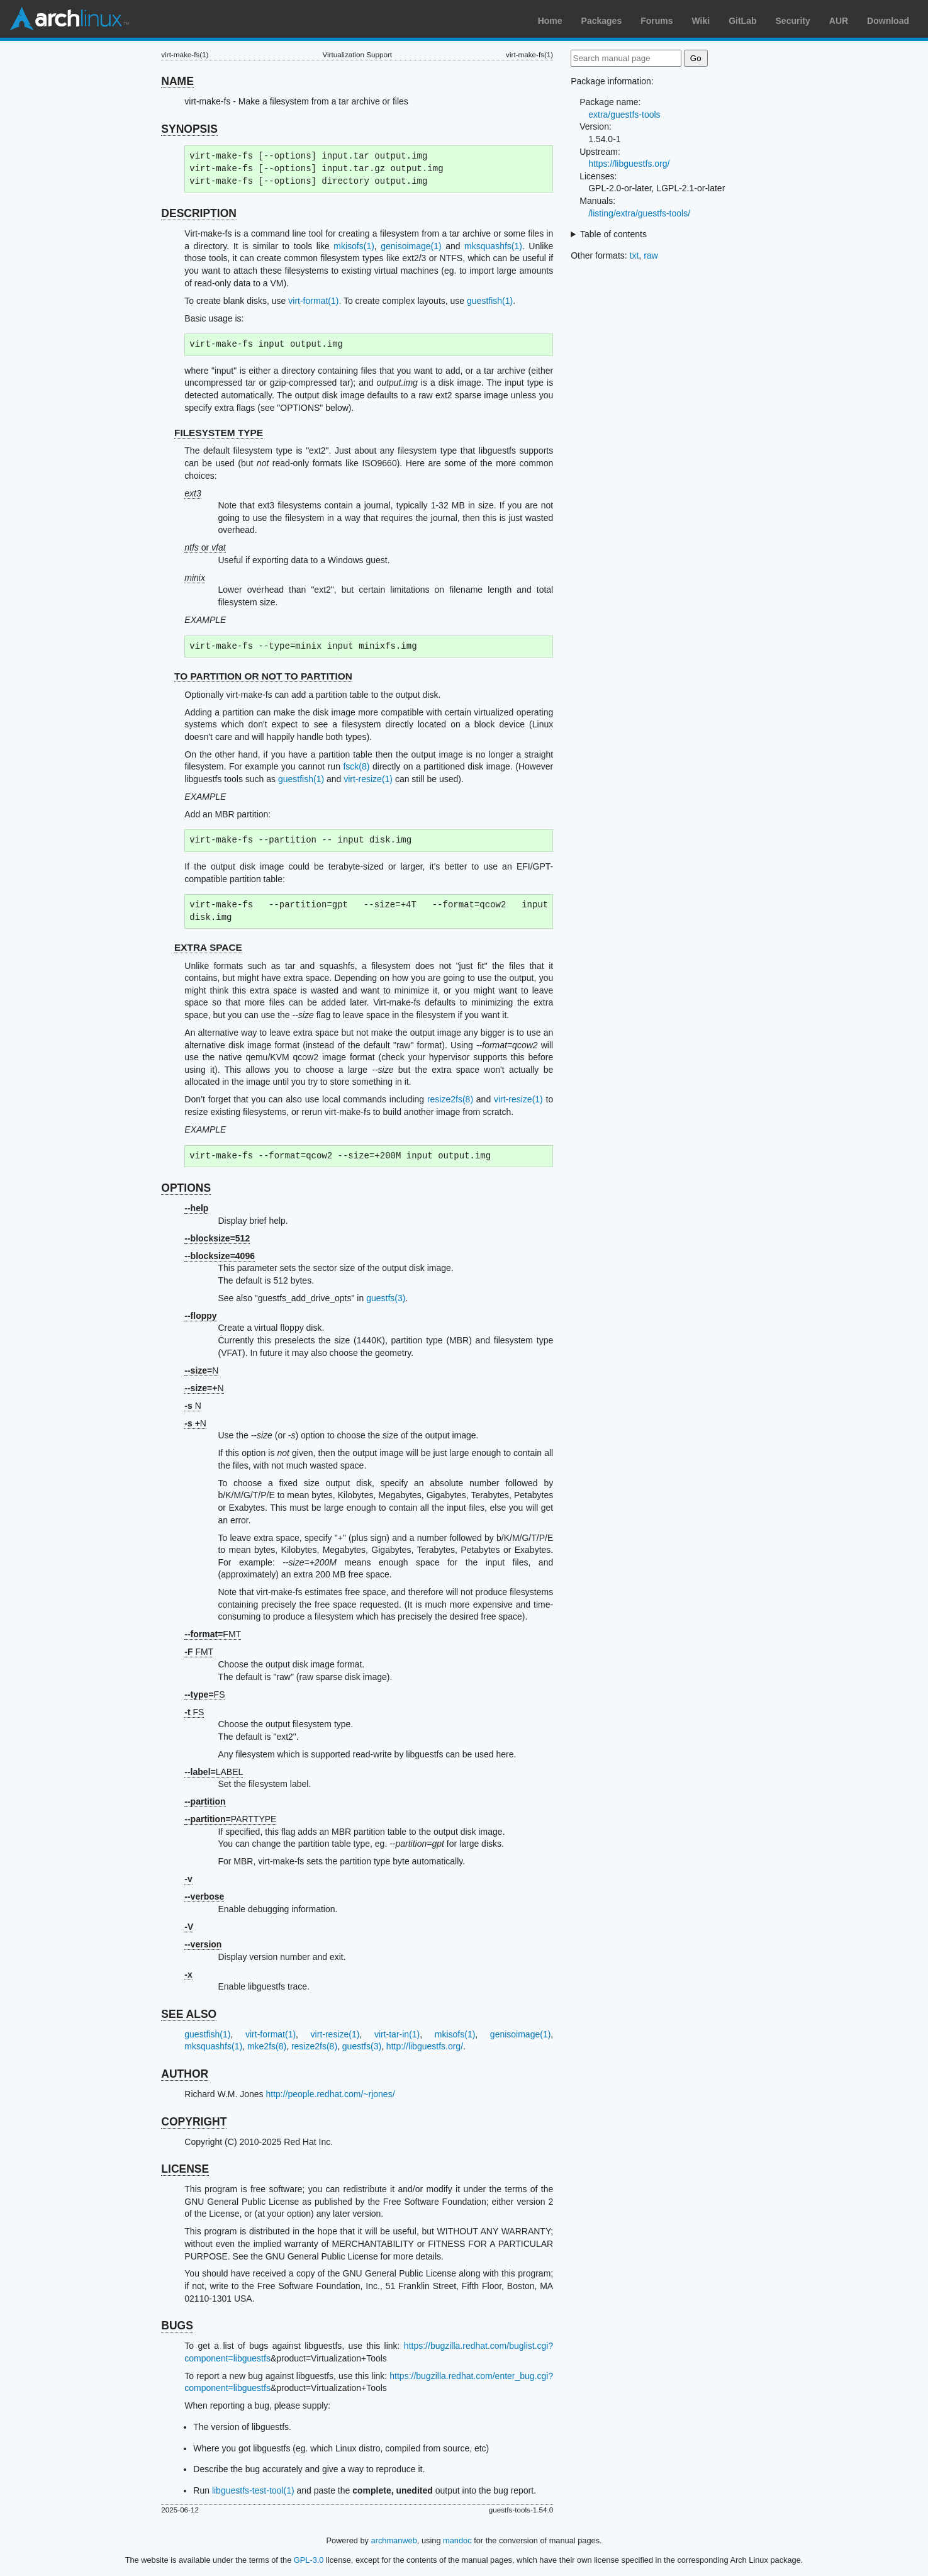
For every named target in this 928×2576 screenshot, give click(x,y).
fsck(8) (356, 766)
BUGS (177, 2325)
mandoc (457, 2540)
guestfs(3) (385, 1298)
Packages (601, 21)
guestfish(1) (490, 301)
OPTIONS (186, 1188)
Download (888, 21)
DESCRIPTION (199, 213)
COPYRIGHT (193, 2121)
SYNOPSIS (189, 129)
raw (651, 255)
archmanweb (394, 2540)
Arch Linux (69, 18)
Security (793, 21)
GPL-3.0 (309, 2560)
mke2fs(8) (266, 2046)
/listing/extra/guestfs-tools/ (639, 213)
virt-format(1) (313, 301)
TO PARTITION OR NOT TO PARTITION (263, 676)
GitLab (742, 21)
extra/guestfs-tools (624, 114)
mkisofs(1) (353, 246)
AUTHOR (184, 2074)
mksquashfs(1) (493, 246)
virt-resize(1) (368, 779)
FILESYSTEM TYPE (218, 432)
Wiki (701, 21)
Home (550, 21)
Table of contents (613, 234)
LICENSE (185, 2169)
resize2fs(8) (450, 1099)
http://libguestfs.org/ (424, 2046)
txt (634, 255)
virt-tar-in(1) (397, 2034)
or (204, 547)
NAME (177, 81)
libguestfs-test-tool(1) (253, 2490)
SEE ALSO (188, 2014)
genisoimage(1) (411, 246)
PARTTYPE (230, 1819)
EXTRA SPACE (208, 947)
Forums (656, 21)
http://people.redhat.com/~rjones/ (330, 2094)
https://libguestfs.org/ (628, 164)
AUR (838, 21)
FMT (212, 1634)
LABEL (213, 1772)
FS (204, 1694)
